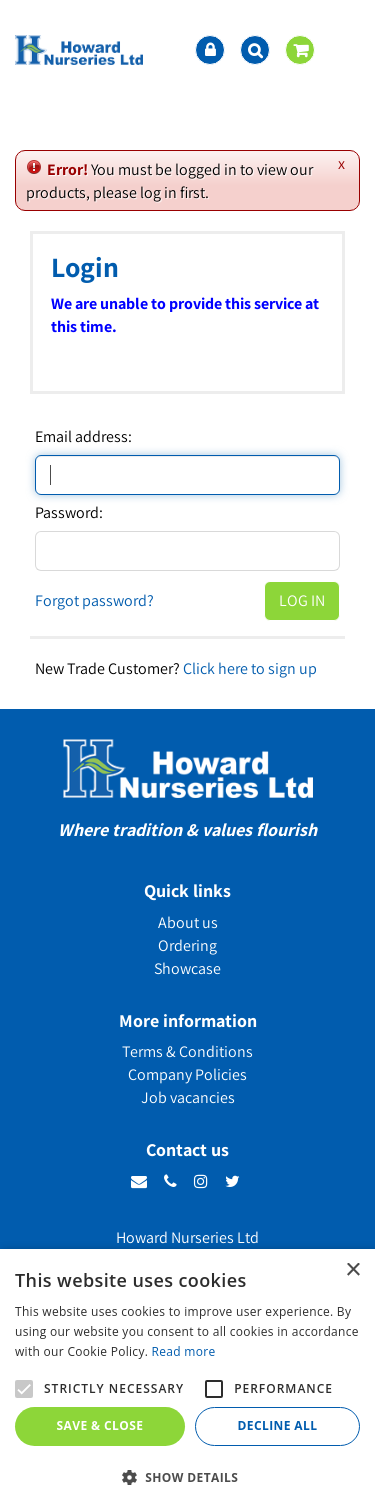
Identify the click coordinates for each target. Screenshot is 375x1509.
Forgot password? (94, 600)
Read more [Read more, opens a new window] (184, 1351)
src (255, 50)
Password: (69, 513)
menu (345, 50)
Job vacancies (188, 1097)
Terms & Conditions (187, 1051)
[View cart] (300, 50)
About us (188, 922)
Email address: (83, 437)
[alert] (187, 1379)
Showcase (187, 968)
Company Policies (187, 1074)
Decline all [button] (278, 1425)
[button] (187, 1476)
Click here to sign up (250, 668)
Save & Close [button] (100, 1425)
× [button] (352, 1270)
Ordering (187, 945)
